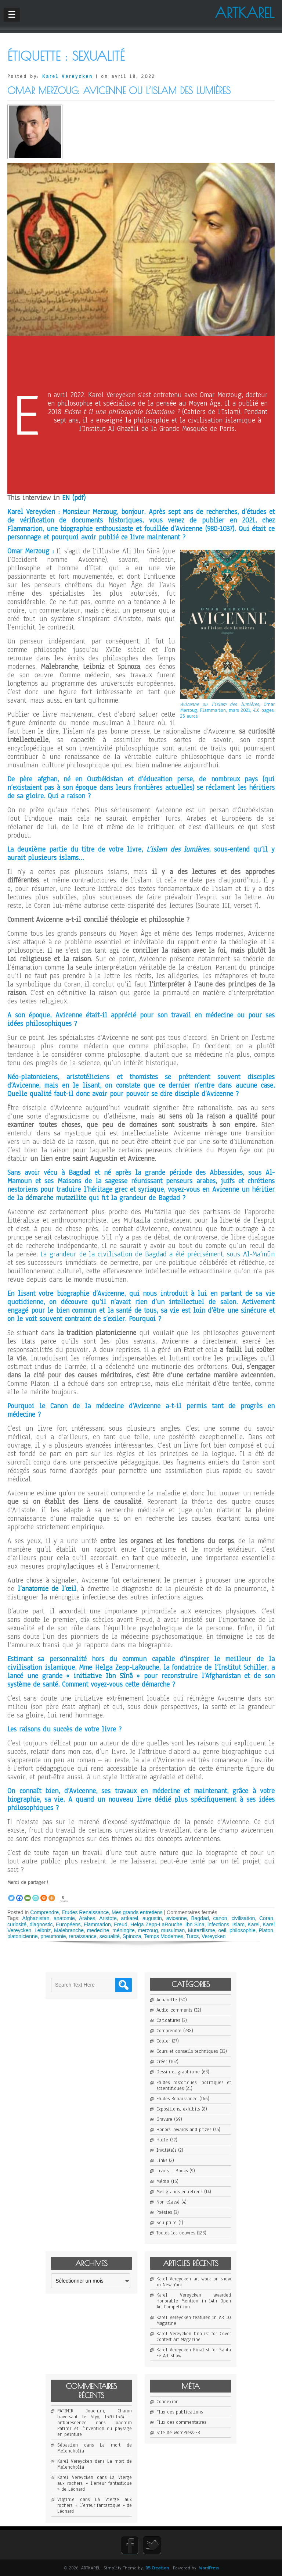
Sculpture (166, 2222)
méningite (123, 1930)
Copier (163, 2041)
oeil (222, 1930)
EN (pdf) (74, 498)
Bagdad (200, 1918)
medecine (98, 1930)
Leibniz (43, 1930)
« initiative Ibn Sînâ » (103, 1676)
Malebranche (69, 1930)
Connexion (167, 2401)
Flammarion (97, 1924)
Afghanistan (36, 1918)
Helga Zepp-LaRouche (156, 1924)
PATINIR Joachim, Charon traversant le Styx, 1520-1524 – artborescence (94, 2417)
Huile (162, 2140)
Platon (265, 1930)
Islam (238, 1924)
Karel (253, 1924)
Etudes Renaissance (85, 1912)
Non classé (168, 2202)
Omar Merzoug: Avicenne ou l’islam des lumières (119, 90)
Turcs (192, 1936)
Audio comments (174, 2010)
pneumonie (53, 1936)
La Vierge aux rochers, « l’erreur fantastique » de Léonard (94, 2483)
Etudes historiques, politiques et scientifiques (193, 2085)
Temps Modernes (163, 1936)
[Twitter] (11, 1894)
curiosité (16, 1924)
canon (220, 1918)
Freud (120, 1924)
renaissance (83, 1936)
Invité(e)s (166, 2150)
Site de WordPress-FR (178, 2432)
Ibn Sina (195, 1924)
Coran (266, 1918)
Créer (161, 2061)
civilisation (243, 1918)
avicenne (176, 1918)
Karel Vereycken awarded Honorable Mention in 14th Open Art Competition (193, 2301)
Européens (68, 1924)
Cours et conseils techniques (187, 2051)
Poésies (164, 2212)
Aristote (107, 1918)
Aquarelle (166, 2000)
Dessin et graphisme (178, 2072)
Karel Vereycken (67, 76)
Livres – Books (172, 2171)
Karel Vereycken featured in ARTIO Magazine (193, 2320)
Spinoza (132, 1936)
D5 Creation (157, 2568)
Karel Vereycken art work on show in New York (193, 2282)
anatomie (64, 1918)
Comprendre (44, 1912)
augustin (152, 1918)
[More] (51, 1894)
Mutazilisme (201, 1930)
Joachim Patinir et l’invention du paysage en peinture (94, 2428)
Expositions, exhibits (178, 2109)
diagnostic (41, 1924)
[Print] (43, 1894)
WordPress (209, 2568)
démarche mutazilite (55, 1198)
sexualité (110, 1936)
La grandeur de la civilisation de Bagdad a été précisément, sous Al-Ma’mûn (157, 1254)
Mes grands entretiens (137, 1912)
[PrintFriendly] (35, 1894)
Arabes (87, 1918)
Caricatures (168, 2020)
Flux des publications (179, 2412)
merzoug (148, 1930)
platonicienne (22, 1936)
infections (218, 1924)
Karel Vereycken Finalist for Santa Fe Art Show (193, 2353)
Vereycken (213, 1936)
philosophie (242, 1930)
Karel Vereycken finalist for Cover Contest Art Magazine (193, 2336)
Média (162, 2181)
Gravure (164, 2119)
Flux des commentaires (181, 2422)
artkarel (129, 1918)
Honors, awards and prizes (183, 2129)
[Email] (27, 1894)
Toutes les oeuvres (175, 2233)
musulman (173, 1930)
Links (161, 2160)
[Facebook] (19, 1894)
